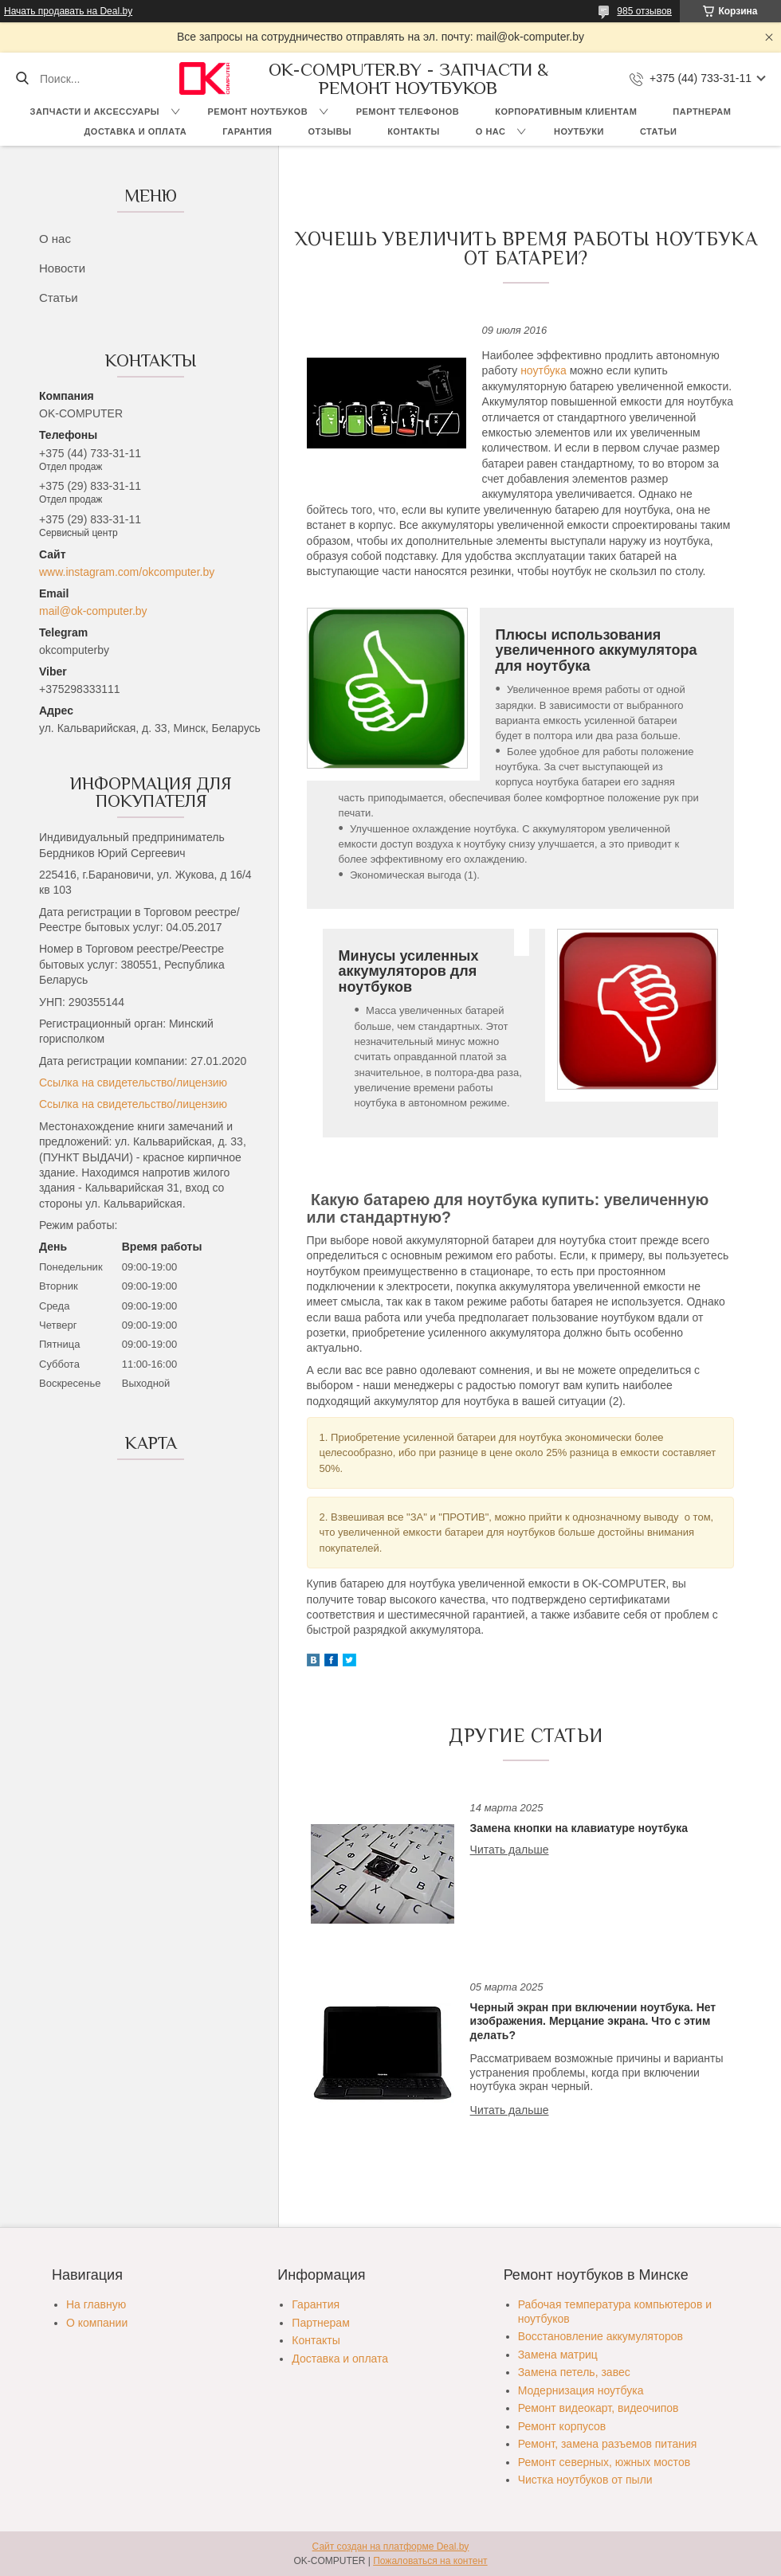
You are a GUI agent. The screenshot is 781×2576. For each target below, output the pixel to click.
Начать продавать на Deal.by (68, 11)
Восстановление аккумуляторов (600, 2336)
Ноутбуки (579, 131)
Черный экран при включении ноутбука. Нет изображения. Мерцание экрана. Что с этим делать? (593, 2021)
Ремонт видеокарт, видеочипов (598, 2408)
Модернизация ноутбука (581, 2390)
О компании (97, 2322)
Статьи (658, 131)
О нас (491, 131)
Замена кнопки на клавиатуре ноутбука (579, 1828)
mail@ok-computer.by (93, 611)
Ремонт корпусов (562, 2426)
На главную (96, 2304)
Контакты (413, 131)
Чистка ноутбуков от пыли (585, 2479)
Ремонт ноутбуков (258, 111)
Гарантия (247, 131)
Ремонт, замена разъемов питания (607, 2443)
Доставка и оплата (135, 131)
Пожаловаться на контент (430, 2560)
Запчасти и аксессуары (94, 111)
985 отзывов (644, 11)
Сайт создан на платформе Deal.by (390, 2546)
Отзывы (329, 131)
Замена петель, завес (574, 2372)
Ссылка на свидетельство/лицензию (133, 1082)
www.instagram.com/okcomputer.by (126, 572)
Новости (62, 268)
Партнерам (702, 111)
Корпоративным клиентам (566, 111)
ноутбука (543, 370)
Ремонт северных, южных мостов (604, 2462)
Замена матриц (558, 2354)
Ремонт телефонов (408, 111)
